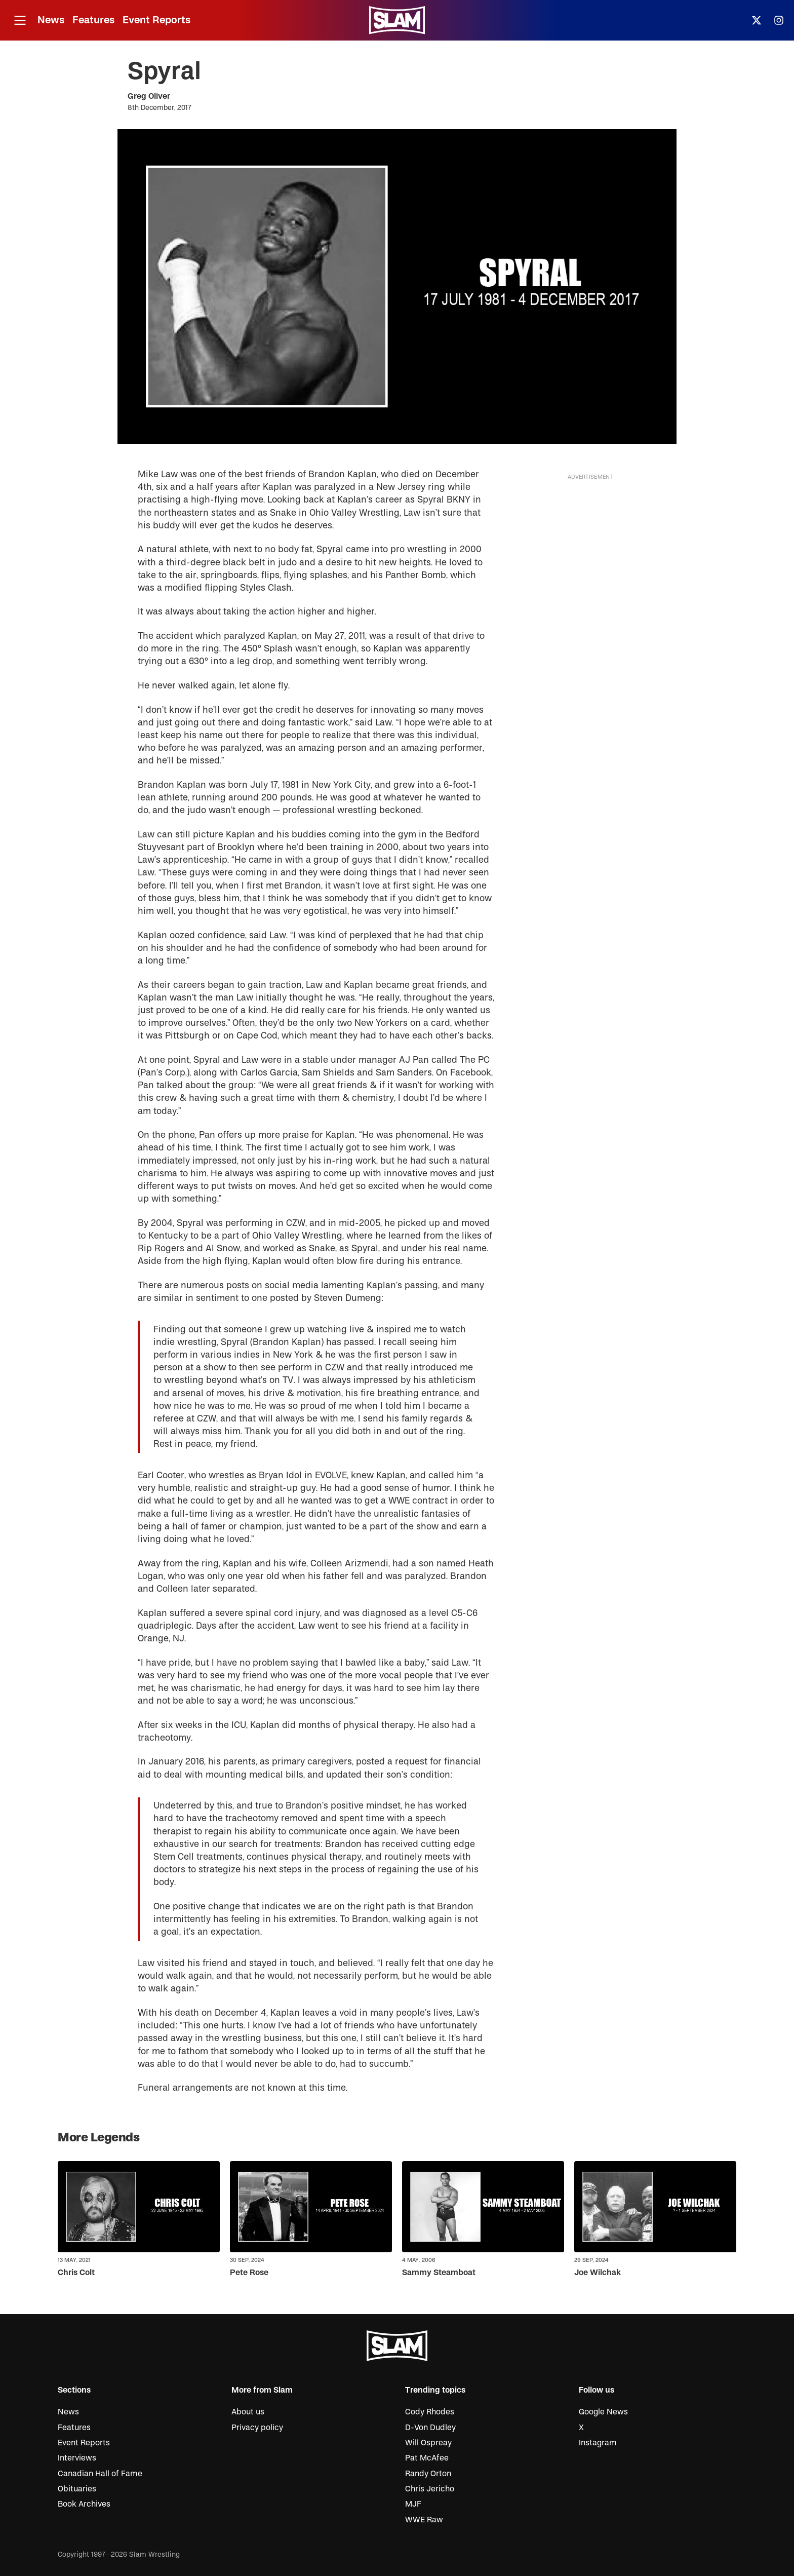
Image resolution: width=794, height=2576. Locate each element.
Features (93, 20)
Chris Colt (76, 2272)
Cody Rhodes (429, 2411)
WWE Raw (424, 2519)
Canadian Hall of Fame (100, 2473)
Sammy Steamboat (438, 2272)
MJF (413, 2504)
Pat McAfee (427, 2458)
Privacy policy (257, 2427)
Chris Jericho (429, 2488)
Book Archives (84, 2504)
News (50, 20)
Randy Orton (428, 2473)
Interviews (77, 2458)
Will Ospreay (428, 2442)
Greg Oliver (149, 96)
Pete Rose (249, 2272)
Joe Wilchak (597, 2272)
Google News (603, 2411)
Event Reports (156, 20)
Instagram (598, 2442)
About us (247, 2411)
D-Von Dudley (430, 2427)
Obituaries (77, 2488)
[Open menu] (19, 20)
